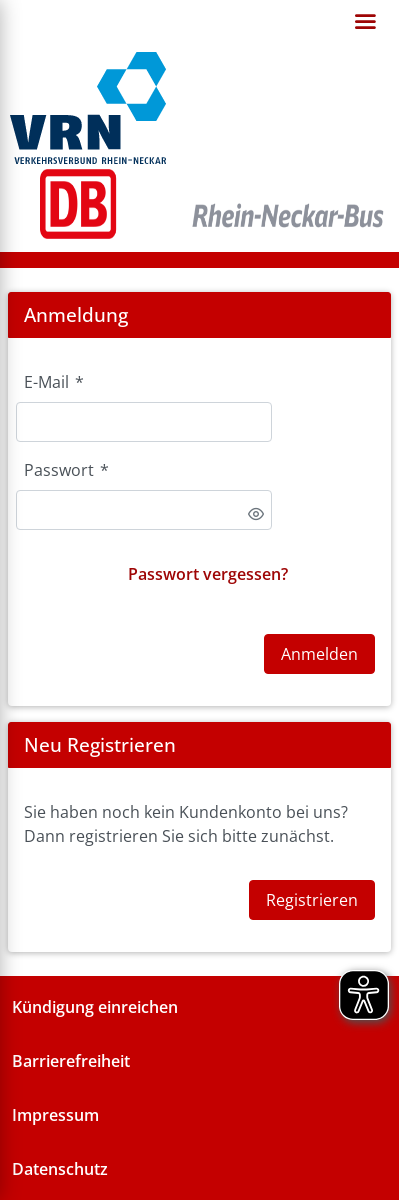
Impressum (55, 1115)
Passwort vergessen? (208, 574)
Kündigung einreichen (95, 1007)
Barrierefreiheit (71, 1061)
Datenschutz (60, 1169)
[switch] (256, 514)
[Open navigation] (365, 22)
